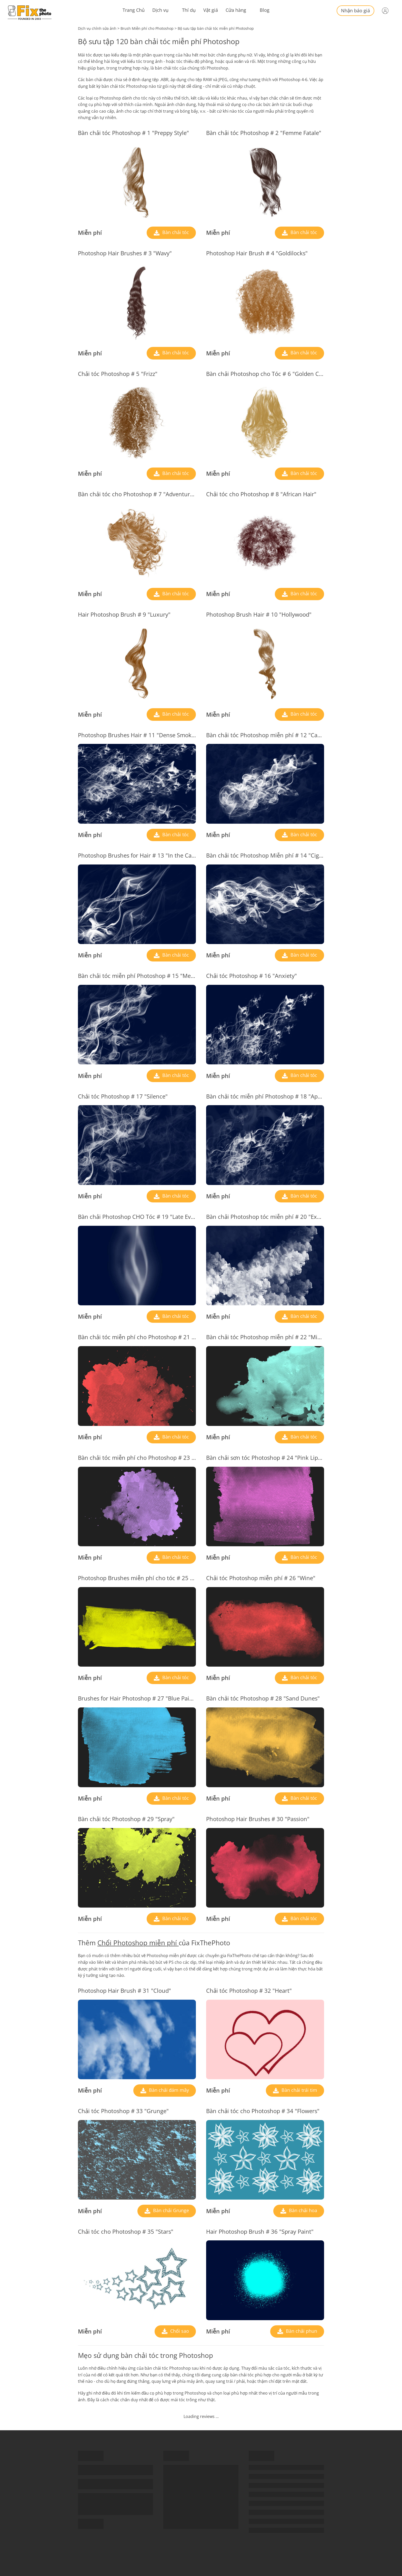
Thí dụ (189, 10)
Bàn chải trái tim (298, 2090)
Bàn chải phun (301, 2331)
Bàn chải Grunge (170, 2210)
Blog (264, 10)
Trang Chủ (134, 10)
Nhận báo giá (355, 10)
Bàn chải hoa (302, 2210)
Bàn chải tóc (175, 232)
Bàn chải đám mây (168, 2090)
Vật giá (210, 10)
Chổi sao (179, 2331)
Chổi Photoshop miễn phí (138, 1942)
